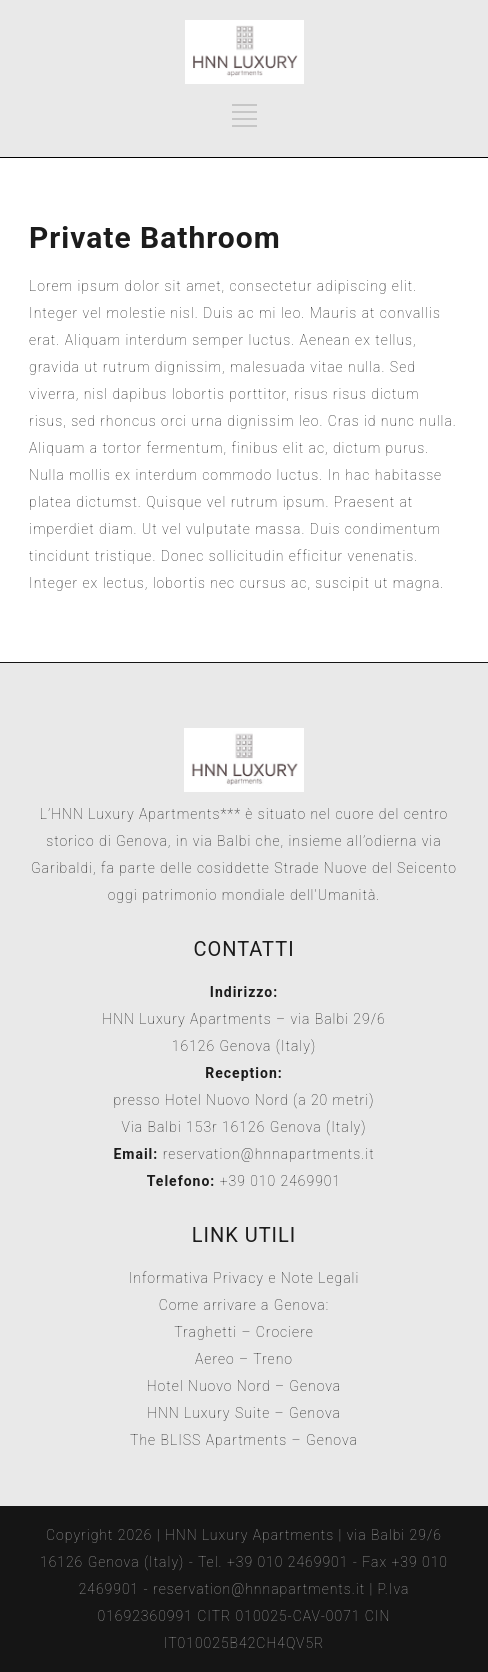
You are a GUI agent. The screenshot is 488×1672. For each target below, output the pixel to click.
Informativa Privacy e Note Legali (244, 1278)
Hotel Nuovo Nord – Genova (244, 1386)
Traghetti (205, 1332)
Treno (273, 1359)
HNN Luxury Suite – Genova (244, 1413)
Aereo (215, 1359)
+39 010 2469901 (278, 1181)
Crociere (285, 1332)
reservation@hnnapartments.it (269, 1154)
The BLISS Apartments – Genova (244, 1440)
